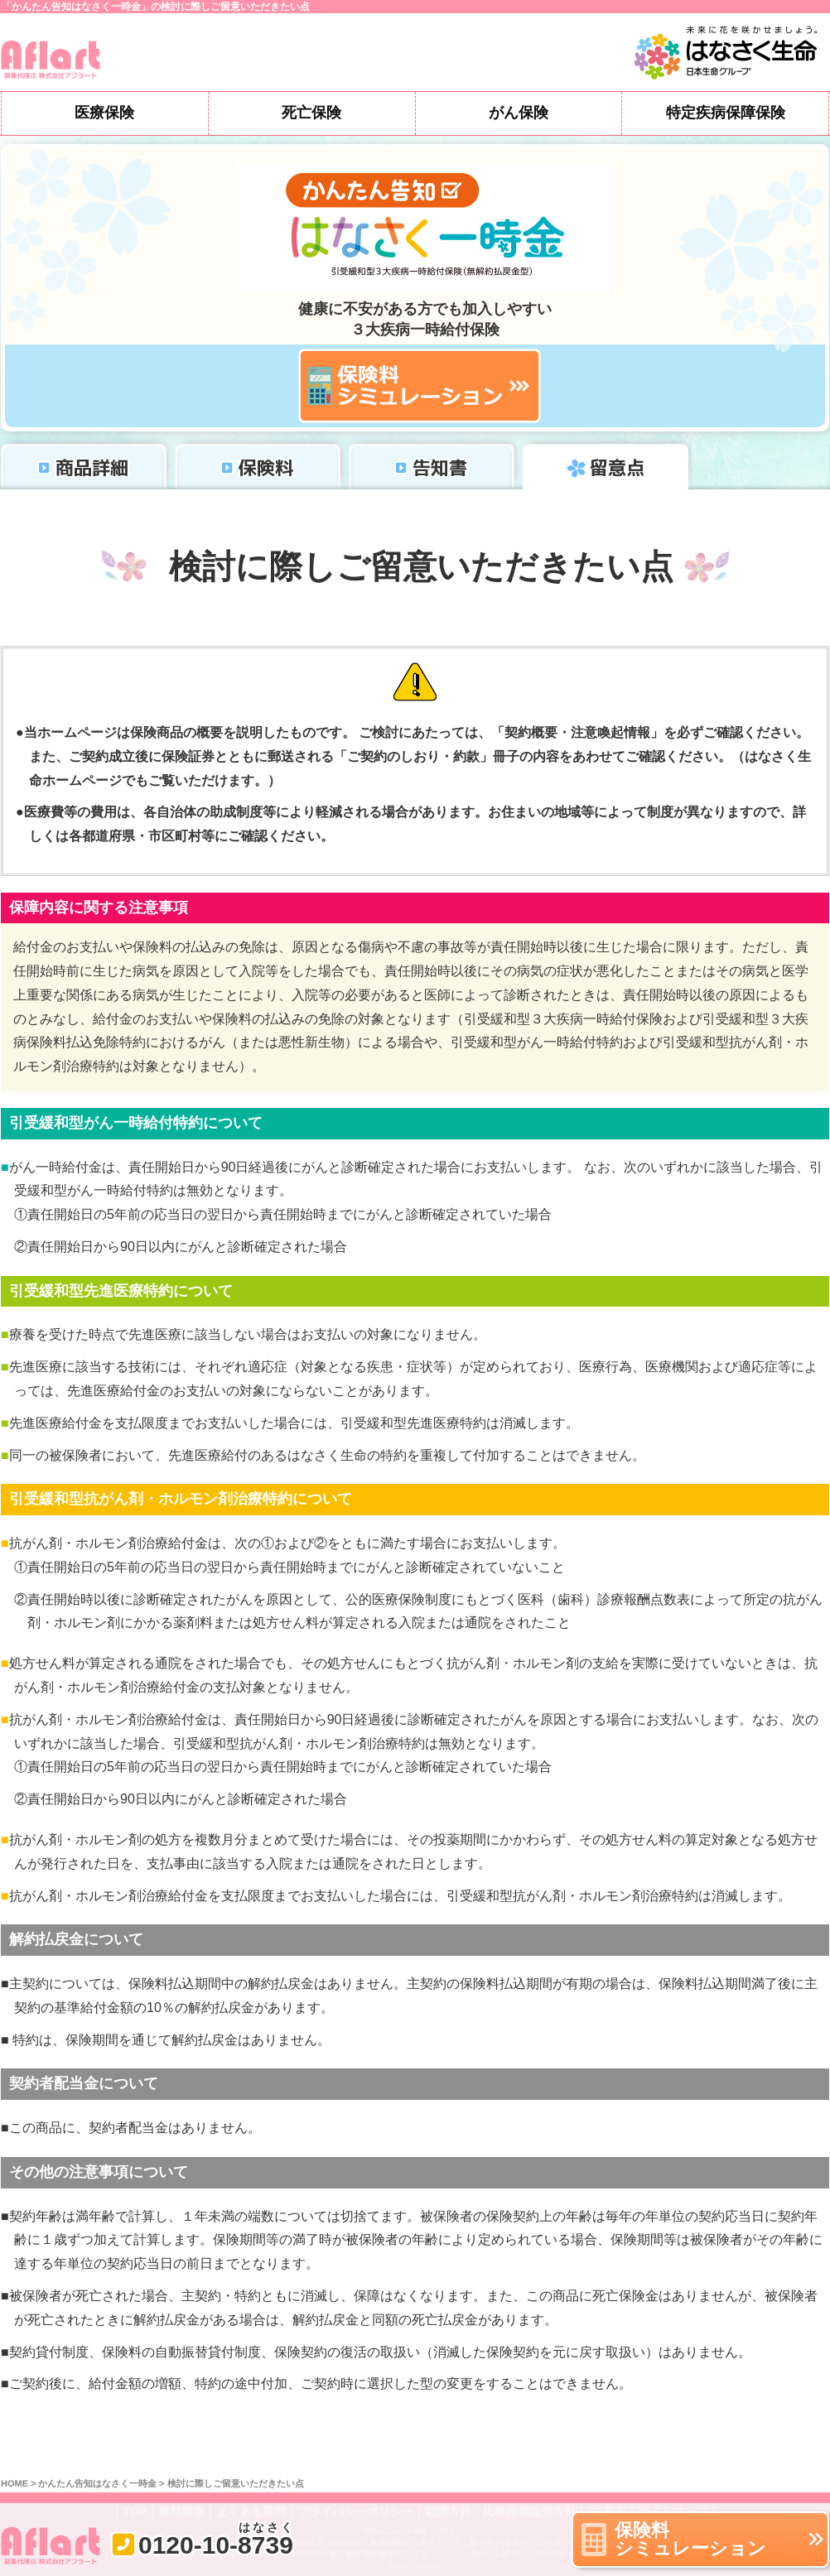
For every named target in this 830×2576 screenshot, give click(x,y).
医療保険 (104, 112)
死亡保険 (311, 112)
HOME (14, 2483)
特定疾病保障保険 (725, 112)
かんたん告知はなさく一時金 (97, 2483)
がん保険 (518, 112)
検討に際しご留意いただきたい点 (235, 2483)
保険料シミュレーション (690, 2539)
